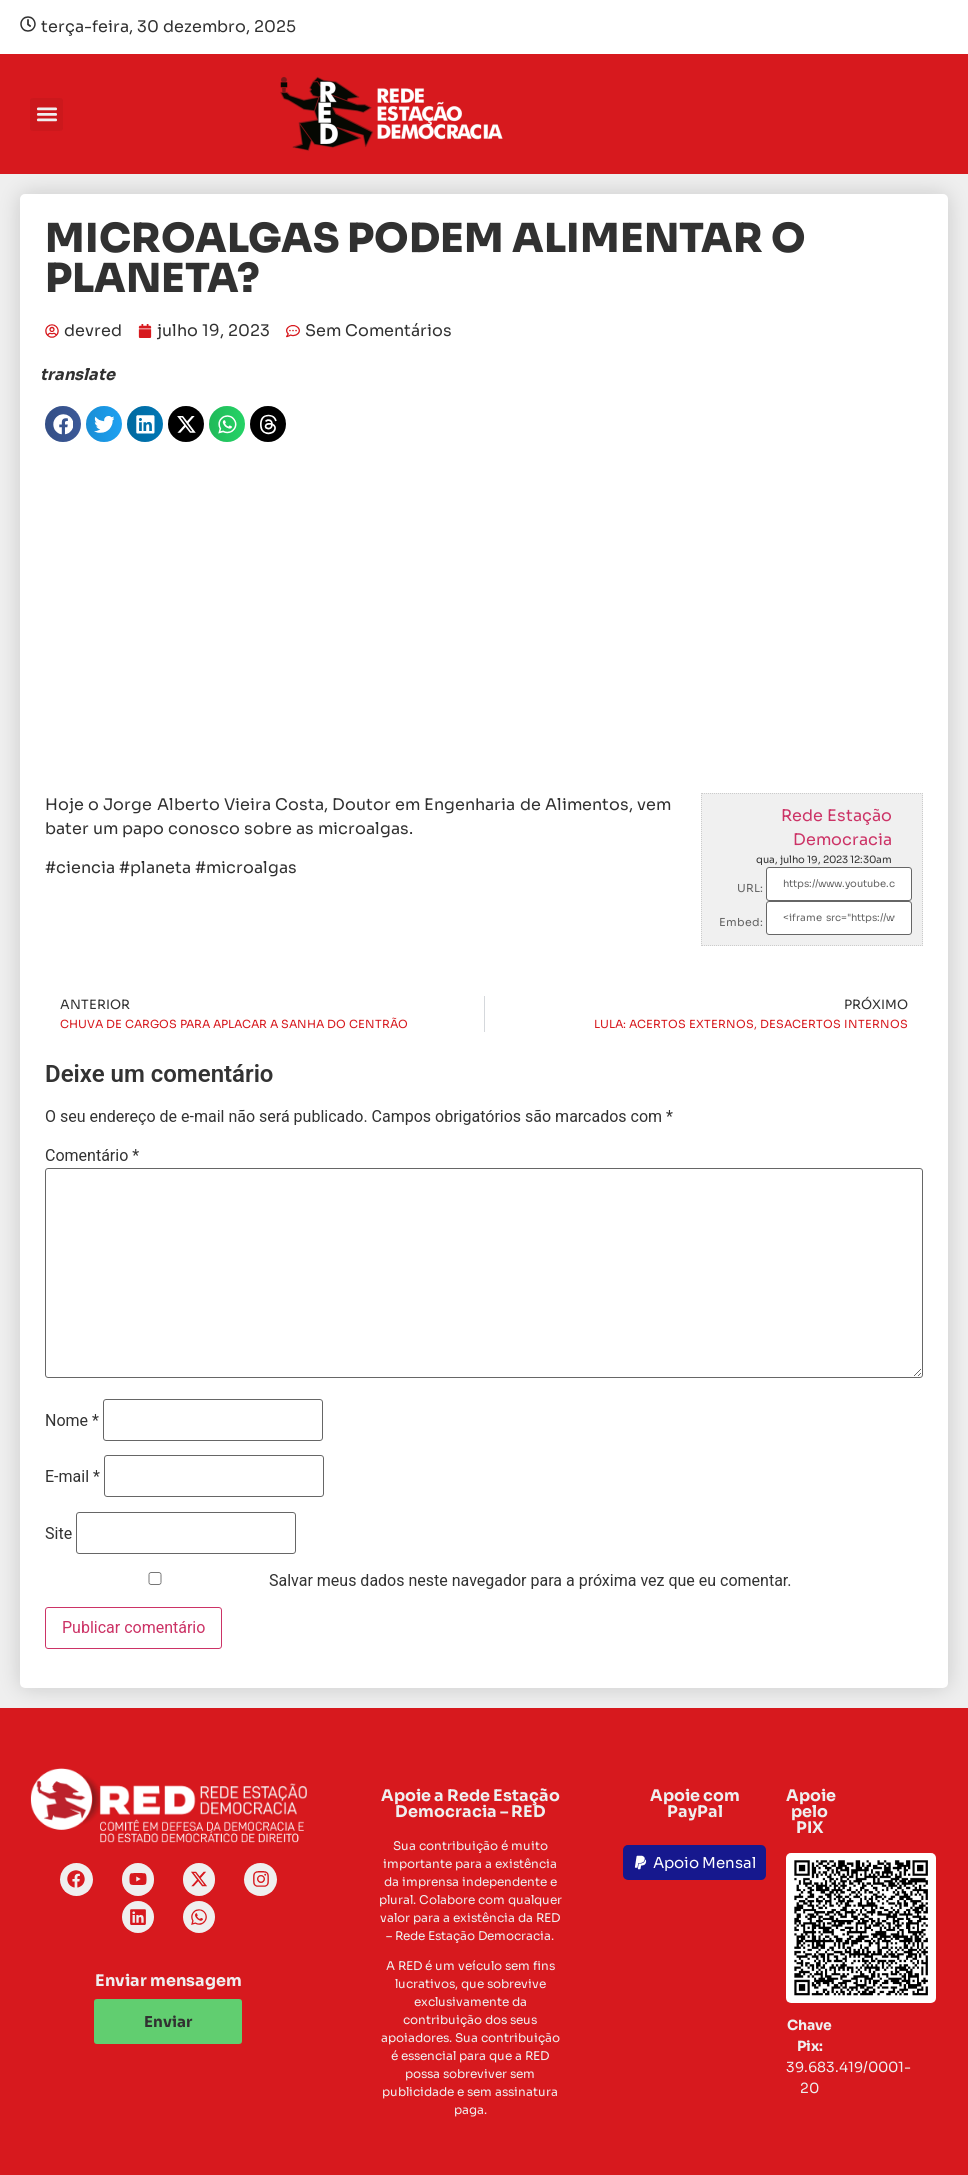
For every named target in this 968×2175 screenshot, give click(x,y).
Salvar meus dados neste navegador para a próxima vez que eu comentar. (530, 1581)
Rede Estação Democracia (836, 827)
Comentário (92, 1156)
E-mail (72, 1477)
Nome (72, 1421)
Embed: (741, 922)
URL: (750, 888)
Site (58, 1534)
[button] (46, 114)
